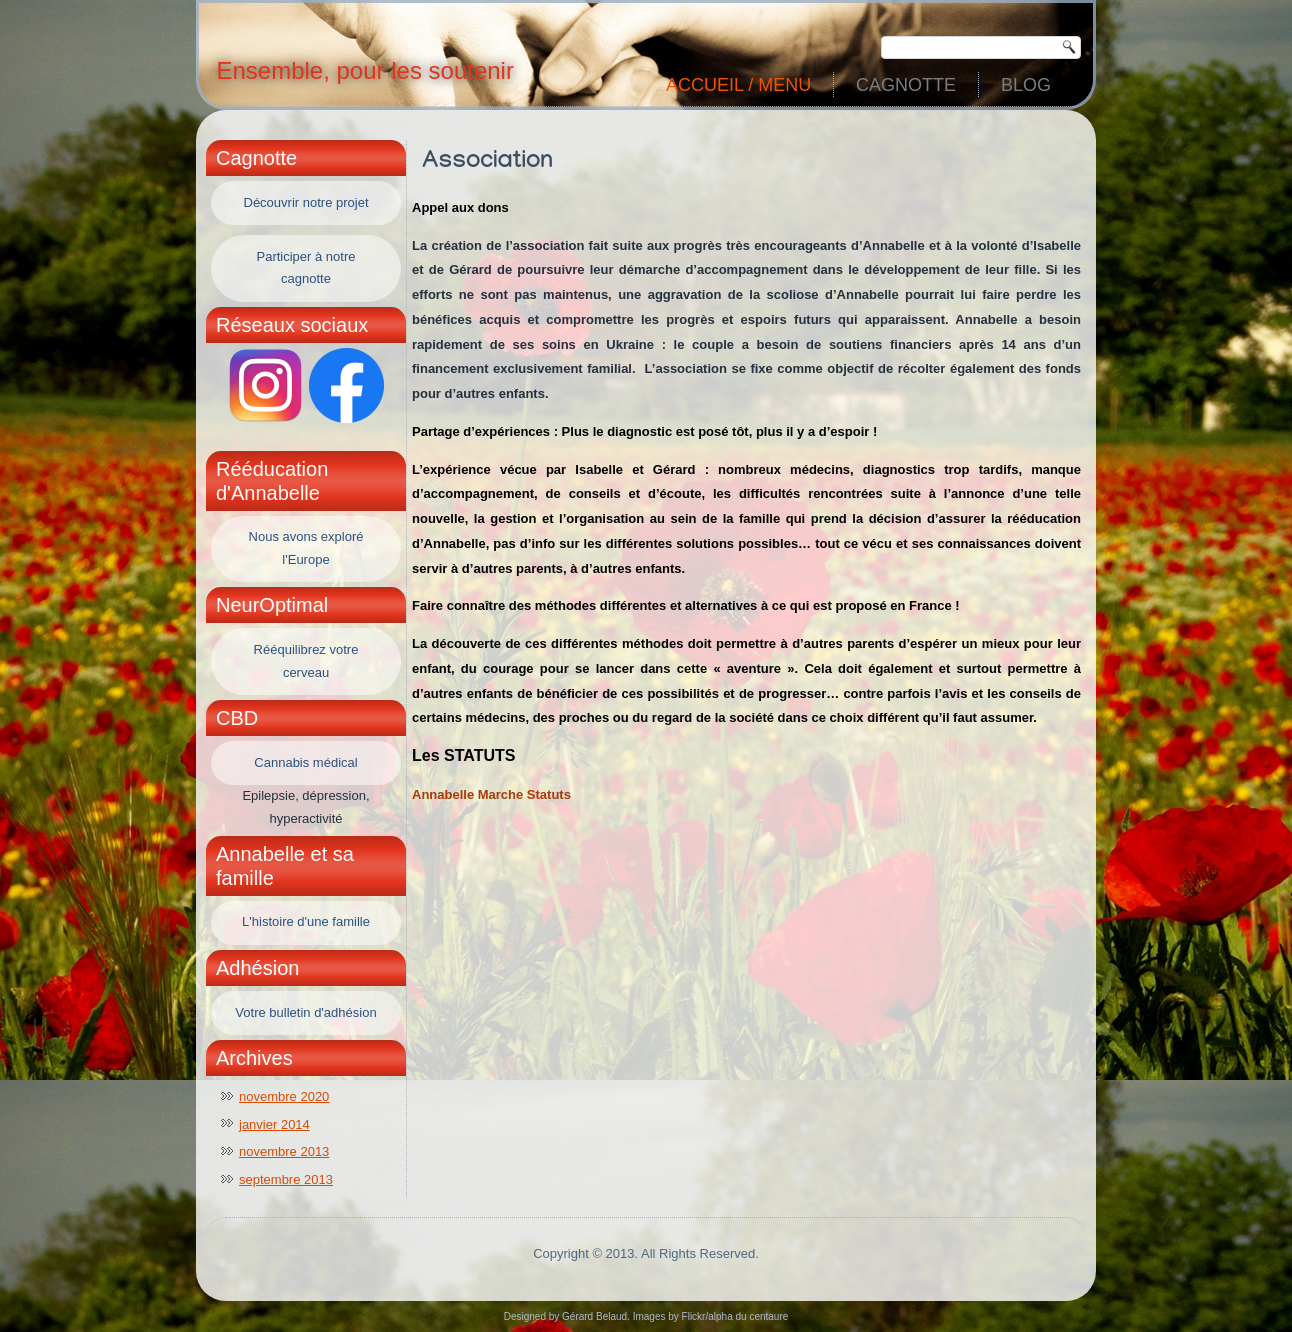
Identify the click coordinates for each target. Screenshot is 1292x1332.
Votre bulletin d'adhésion (305, 1012)
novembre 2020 (284, 1096)
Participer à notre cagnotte (306, 268)
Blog (1026, 85)
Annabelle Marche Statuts (491, 794)
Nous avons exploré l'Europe (306, 548)
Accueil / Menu (738, 85)
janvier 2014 (274, 1124)
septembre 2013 (286, 1179)
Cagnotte (906, 85)
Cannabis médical (305, 762)
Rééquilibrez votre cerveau (306, 661)
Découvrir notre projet (306, 202)
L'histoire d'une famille (306, 921)
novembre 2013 (284, 1151)
